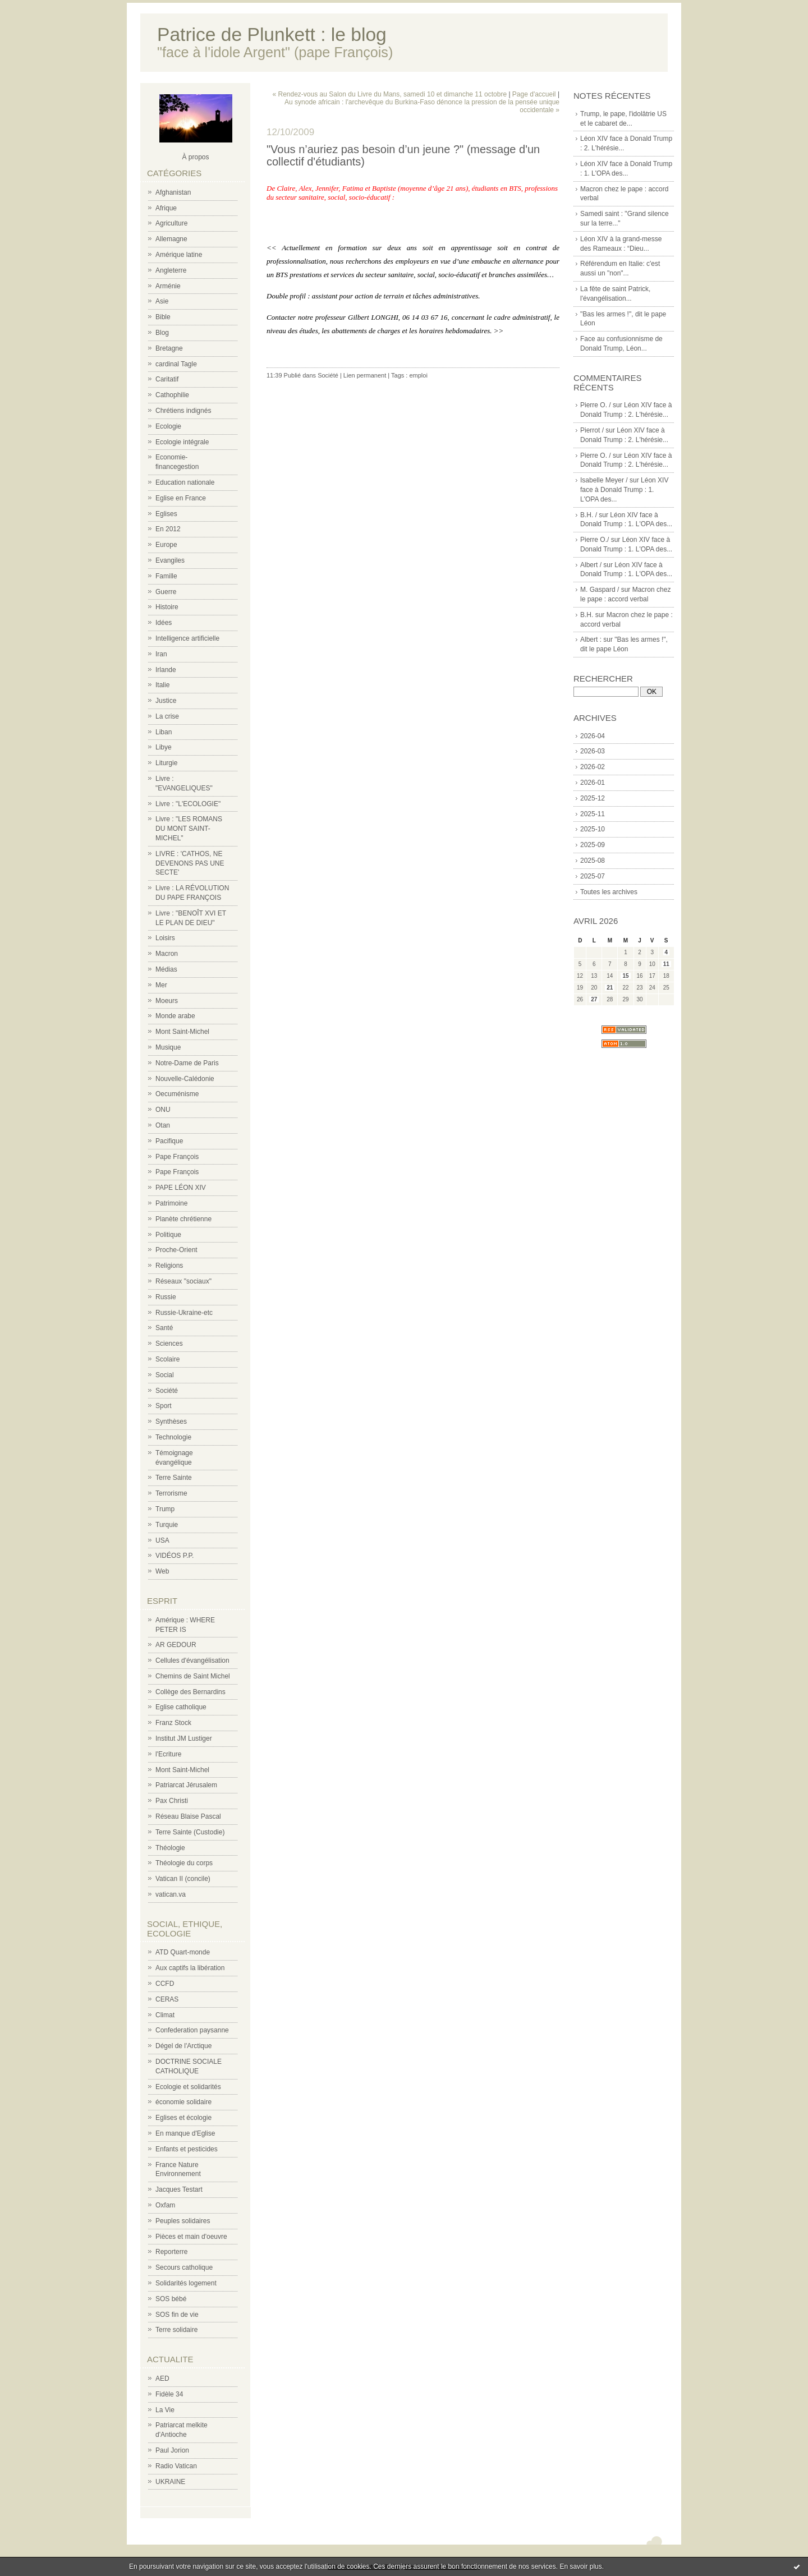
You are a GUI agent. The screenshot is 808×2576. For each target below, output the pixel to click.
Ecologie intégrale (182, 442)
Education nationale (184, 482)
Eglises (166, 514)
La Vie (165, 2410)
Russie (165, 1297)
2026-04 (592, 736)
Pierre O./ (594, 540)
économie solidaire (183, 2102)
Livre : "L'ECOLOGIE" (188, 804)
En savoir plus (580, 2566)
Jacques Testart (179, 2189)
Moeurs (166, 1001)
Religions (169, 1265)
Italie (162, 685)
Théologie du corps (184, 1863)
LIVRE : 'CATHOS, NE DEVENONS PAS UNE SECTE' (189, 863)
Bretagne (169, 348)
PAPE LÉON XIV (180, 1188)
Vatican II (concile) (182, 1879)
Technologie (173, 1437)
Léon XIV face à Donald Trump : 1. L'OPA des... (624, 489)
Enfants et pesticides (186, 2149)
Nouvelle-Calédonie (184, 1079)
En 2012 (168, 529)
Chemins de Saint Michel (192, 1676)
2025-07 (592, 876)
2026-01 (592, 782)
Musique (168, 1047)
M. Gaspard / (599, 590)
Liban (163, 732)
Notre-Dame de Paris (187, 1063)
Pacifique (169, 1141)
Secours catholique (184, 2267)
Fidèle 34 (169, 2394)
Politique (168, 1235)
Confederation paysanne (192, 2030)
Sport (163, 1406)
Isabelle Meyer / (604, 480)
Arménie (168, 286)
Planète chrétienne (183, 1219)
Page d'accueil (534, 94)
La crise (167, 716)
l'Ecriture (168, 1754)
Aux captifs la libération (189, 1968)
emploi (418, 375)
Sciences (169, 1343)
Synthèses (171, 1421)
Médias (166, 969)
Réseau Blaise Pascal (188, 1816)
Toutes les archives (608, 892)
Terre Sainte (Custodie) (189, 1832)
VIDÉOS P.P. (174, 1556)
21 (610, 988)
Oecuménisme (177, 1094)
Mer (161, 985)
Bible (163, 317)
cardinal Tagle (176, 364)
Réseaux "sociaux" (183, 1281)
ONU (163, 1110)
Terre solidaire (176, 2330)
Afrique (166, 208)
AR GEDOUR (175, 1645)
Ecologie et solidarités (188, 2087)
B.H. (586, 615)
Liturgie (166, 763)
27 (594, 999)
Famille (166, 576)
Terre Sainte (173, 1478)
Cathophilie (172, 395)
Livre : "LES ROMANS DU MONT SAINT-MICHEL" (188, 828)
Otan (162, 1125)
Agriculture (171, 223)
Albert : (591, 639)
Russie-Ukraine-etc (184, 1313)
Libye (163, 747)
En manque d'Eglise (185, 2133)
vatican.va (170, 1894)
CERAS (166, 1999)
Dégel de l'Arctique (183, 2046)
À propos (195, 157)
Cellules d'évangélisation (192, 1660)
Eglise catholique (180, 1707)
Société (166, 1391)
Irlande (165, 670)
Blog (162, 333)
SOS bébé (170, 2299)
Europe (166, 545)
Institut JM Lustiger (183, 1738)
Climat (165, 2015)
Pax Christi (171, 1801)
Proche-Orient (176, 1250)
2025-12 (592, 798)
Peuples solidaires (182, 2221)
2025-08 (592, 860)
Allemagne (171, 239)
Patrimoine (171, 1203)
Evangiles (170, 560)
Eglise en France (180, 498)
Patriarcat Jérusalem (186, 1785)
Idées (163, 623)
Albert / (591, 565)
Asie (161, 301)
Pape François (177, 1157)
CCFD (164, 1984)
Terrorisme (171, 1493)
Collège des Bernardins (190, 1692)
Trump (165, 1509)
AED (162, 2378)
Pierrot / (592, 430)
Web (162, 1571)
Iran (161, 654)
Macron (166, 954)
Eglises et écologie (183, 2118)
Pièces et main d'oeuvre (191, 2237)
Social (164, 1375)
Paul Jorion (172, 2450)
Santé (164, 1328)
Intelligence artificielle (187, 638)
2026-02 (592, 767)
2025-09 (592, 845)
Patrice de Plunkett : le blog (272, 34)
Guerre (165, 592)
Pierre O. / (595, 405)
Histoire (166, 607)
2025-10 (592, 829)
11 (666, 964)
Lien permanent (364, 375)
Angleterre (170, 270)
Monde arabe (175, 1016)
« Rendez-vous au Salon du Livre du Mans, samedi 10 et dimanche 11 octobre (389, 94)
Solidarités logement (186, 2283)
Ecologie (168, 426)
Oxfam (165, 2205)
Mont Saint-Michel (182, 1032)
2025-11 (592, 814)
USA (162, 1540)
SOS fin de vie (177, 2315)
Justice (165, 701)
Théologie (170, 1848)
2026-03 (592, 751)
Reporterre (171, 2252)
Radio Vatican (176, 2466)
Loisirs (165, 938)
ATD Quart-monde (182, 1952)
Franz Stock (173, 1723)
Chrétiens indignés (183, 411)
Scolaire (167, 1359)
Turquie (166, 1525)
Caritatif (166, 379)
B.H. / (588, 515)
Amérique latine (178, 255)
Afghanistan (173, 192)
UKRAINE (170, 2482)
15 (625, 976)
